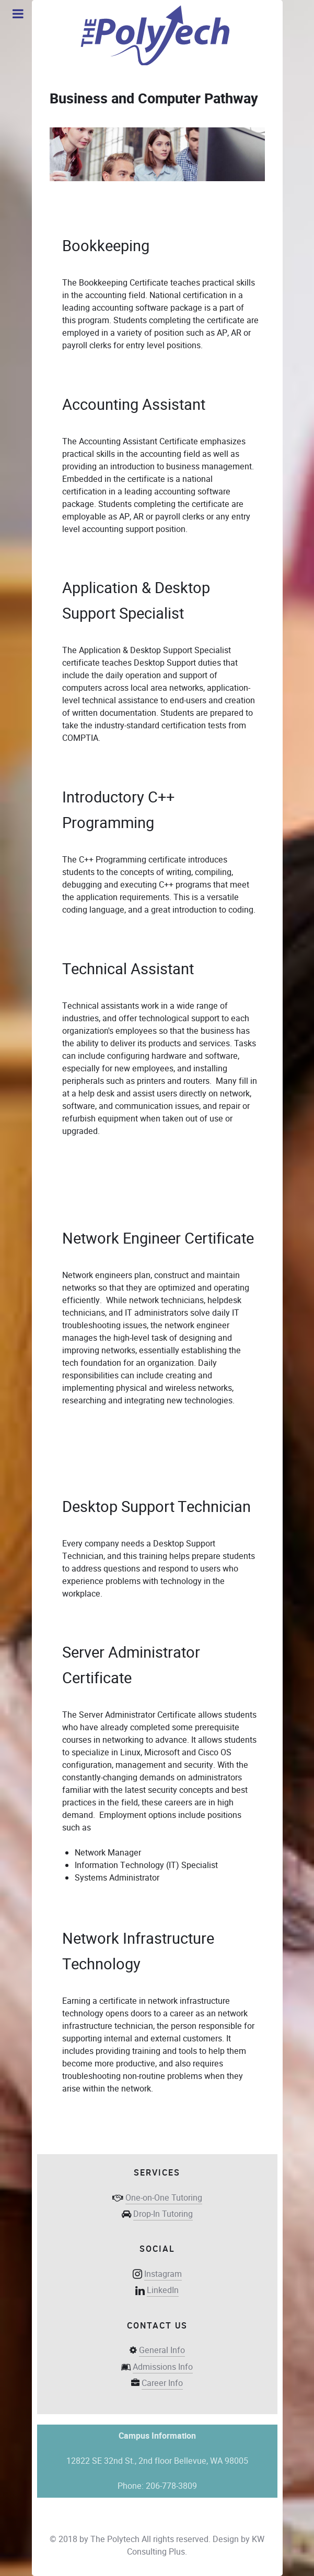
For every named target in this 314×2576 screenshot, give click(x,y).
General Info (162, 2350)
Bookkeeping (105, 245)
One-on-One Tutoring (163, 2198)
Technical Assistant (128, 969)
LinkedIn (163, 2290)
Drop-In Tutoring (163, 2214)
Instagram (163, 2274)
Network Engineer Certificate (158, 1238)
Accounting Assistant (133, 404)
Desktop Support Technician (156, 1506)
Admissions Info (163, 2367)
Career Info (162, 2383)
